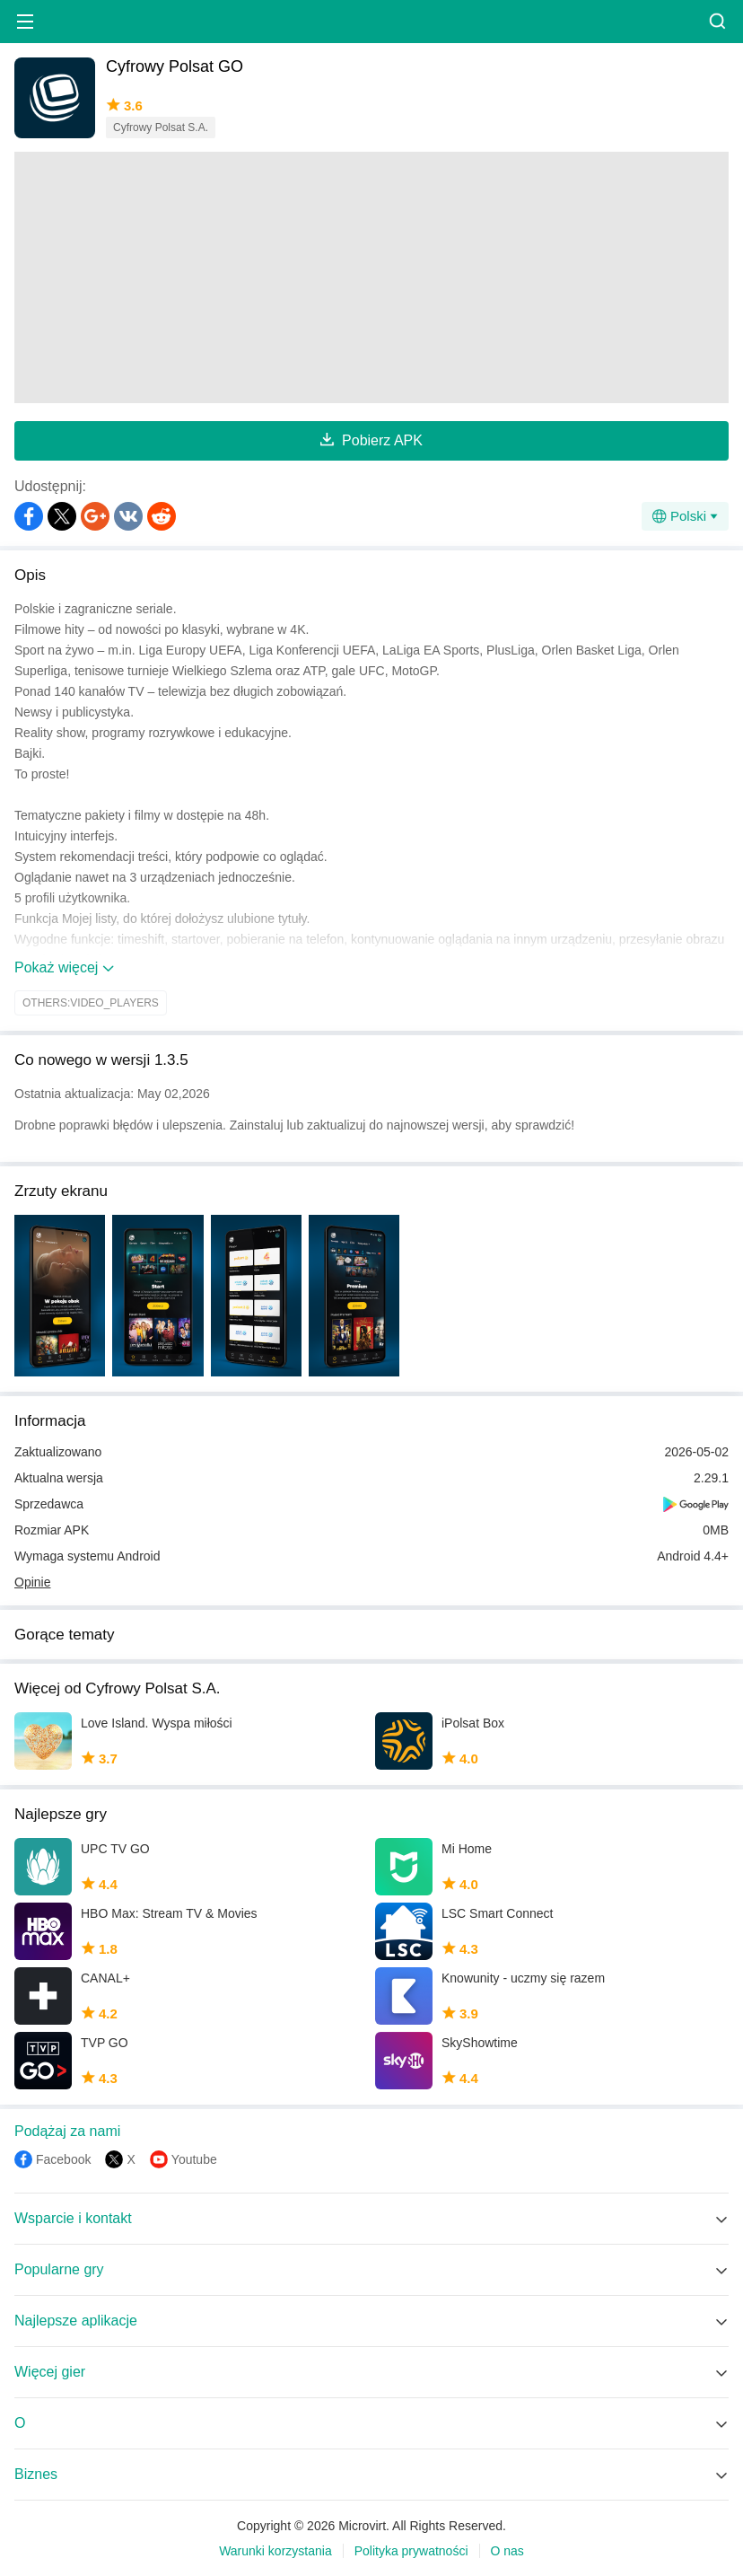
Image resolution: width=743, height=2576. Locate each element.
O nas (507, 2551)
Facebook (63, 2159)
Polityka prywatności (411, 2551)
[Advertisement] (371, 277)
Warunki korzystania (275, 2551)
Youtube (194, 2159)
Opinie (32, 1582)
